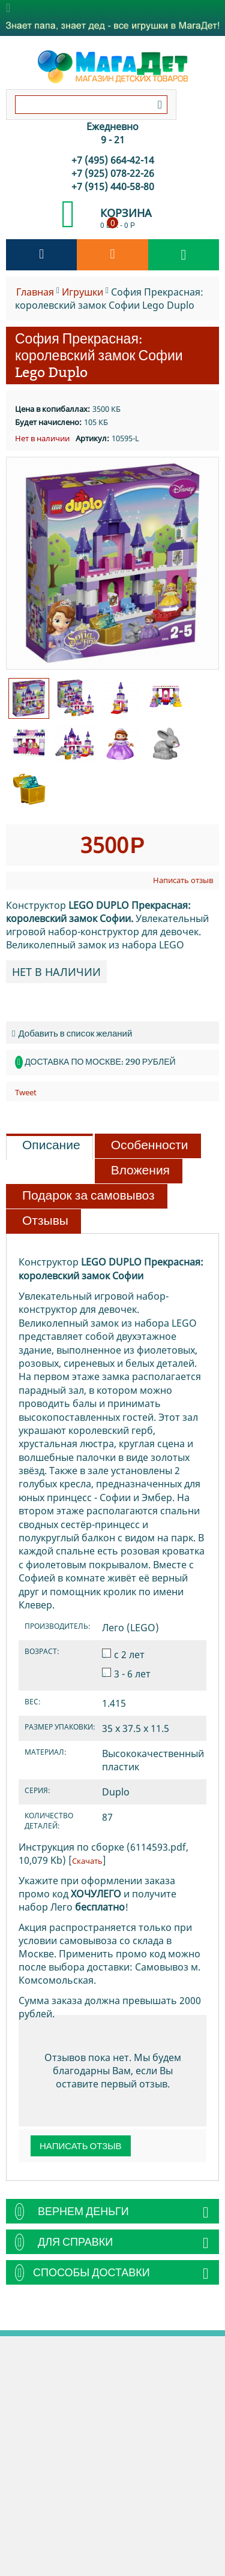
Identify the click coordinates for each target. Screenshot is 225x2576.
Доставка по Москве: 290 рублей (100, 1061)
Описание (51, 1145)
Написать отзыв (183, 880)
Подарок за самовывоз (88, 1195)
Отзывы (45, 1220)
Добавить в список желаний (72, 1033)
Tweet (26, 1092)
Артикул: (92, 438)
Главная (35, 292)
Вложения (140, 1170)
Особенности (149, 1145)
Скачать (87, 1860)
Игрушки (82, 292)
